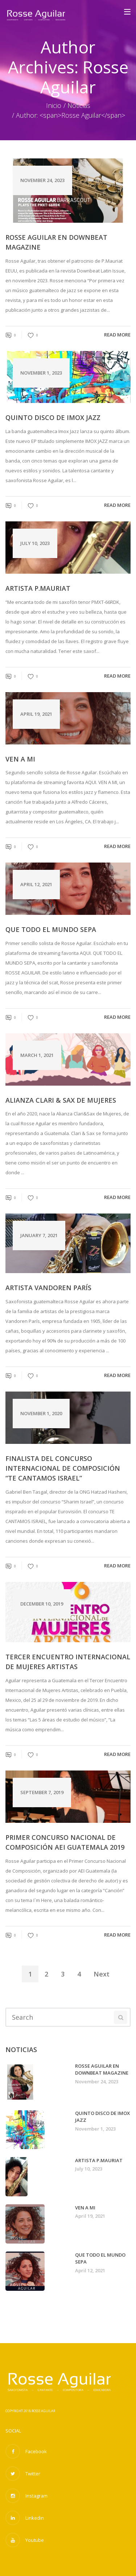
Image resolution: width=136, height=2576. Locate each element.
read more (117, 334)
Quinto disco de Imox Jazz (52, 417)
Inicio (53, 105)
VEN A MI (20, 759)
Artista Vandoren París (48, 1287)
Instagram (26, 2495)
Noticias (78, 105)
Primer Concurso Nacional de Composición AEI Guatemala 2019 (64, 1842)
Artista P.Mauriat (37, 588)
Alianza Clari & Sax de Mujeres (60, 1100)
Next (102, 1974)
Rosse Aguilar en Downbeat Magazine (56, 242)
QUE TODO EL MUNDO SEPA (50, 929)
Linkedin (24, 2518)
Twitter (22, 2473)
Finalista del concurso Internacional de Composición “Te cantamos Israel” (62, 1468)
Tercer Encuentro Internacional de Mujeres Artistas (67, 1661)
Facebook (26, 2451)
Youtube (24, 2540)
